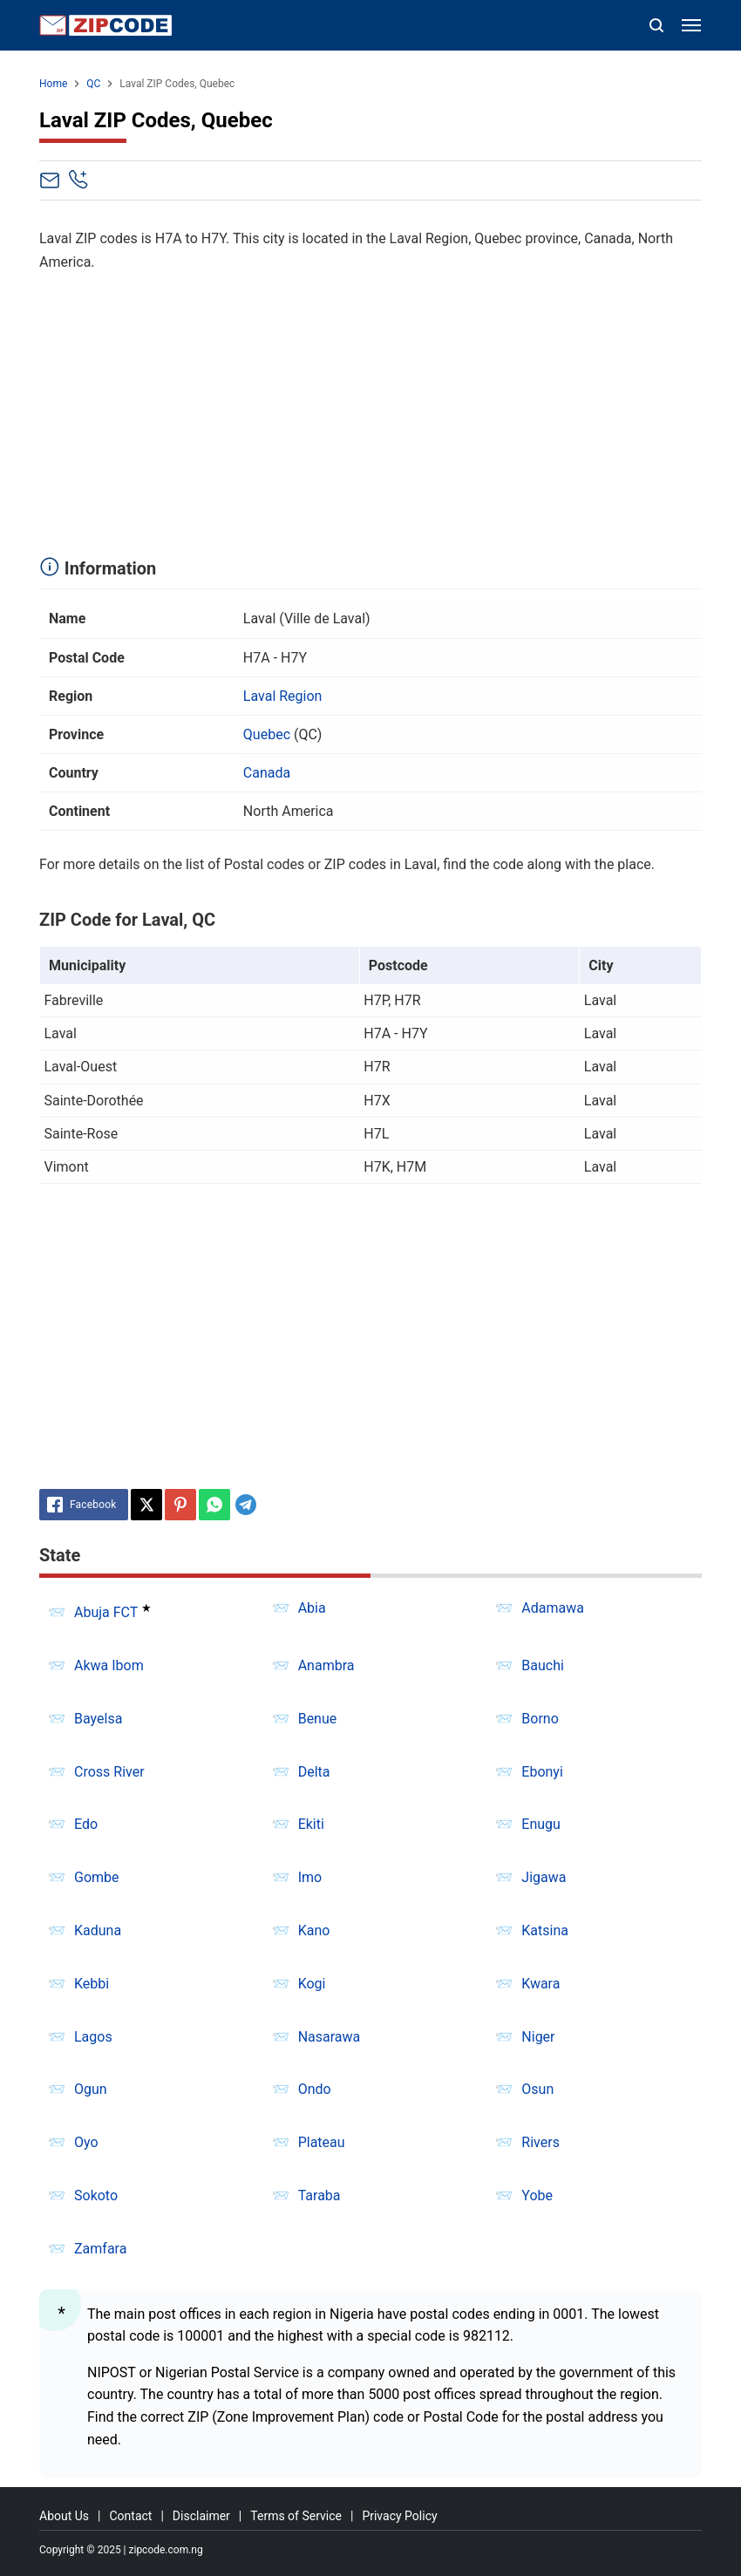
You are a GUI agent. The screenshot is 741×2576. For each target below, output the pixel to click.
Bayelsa (98, 1718)
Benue (317, 1718)
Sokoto (96, 2195)
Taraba (319, 2195)
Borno (539, 1718)
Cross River (109, 1772)
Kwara (540, 1983)
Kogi (312, 1983)
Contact (130, 2516)
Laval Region (283, 696)
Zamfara (100, 2248)
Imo (310, 1877)
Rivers (540, 2142)
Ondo (314, 2089)
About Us (64, 2516)
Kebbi (91, 1983)
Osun (537, 2089)
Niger (537, 2037)
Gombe (96, 1877)
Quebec (266, 734)
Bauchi (542, 1665)
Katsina (544, 1930)
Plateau (321, 2142)
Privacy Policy (399, 2516)
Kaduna (97, 1930)
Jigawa (543, 1877)
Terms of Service (296, 2516)
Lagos (93, 2037)
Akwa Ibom (109, 1665)
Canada (266, 773)
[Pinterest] (180, 1504)
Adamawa (552, 1608)
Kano (314, 1930)
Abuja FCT (106, 1612)
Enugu (541, 1824)
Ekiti (311, 1824)
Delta (314, 1772)
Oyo (86, 2142)
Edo (86, 1824)
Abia (312, 1608)
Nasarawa (329, 2037)
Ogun (90, 2089)
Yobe (537, 2195)
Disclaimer (201, 2516)
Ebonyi (542, 1772)
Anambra (326, 1665)
